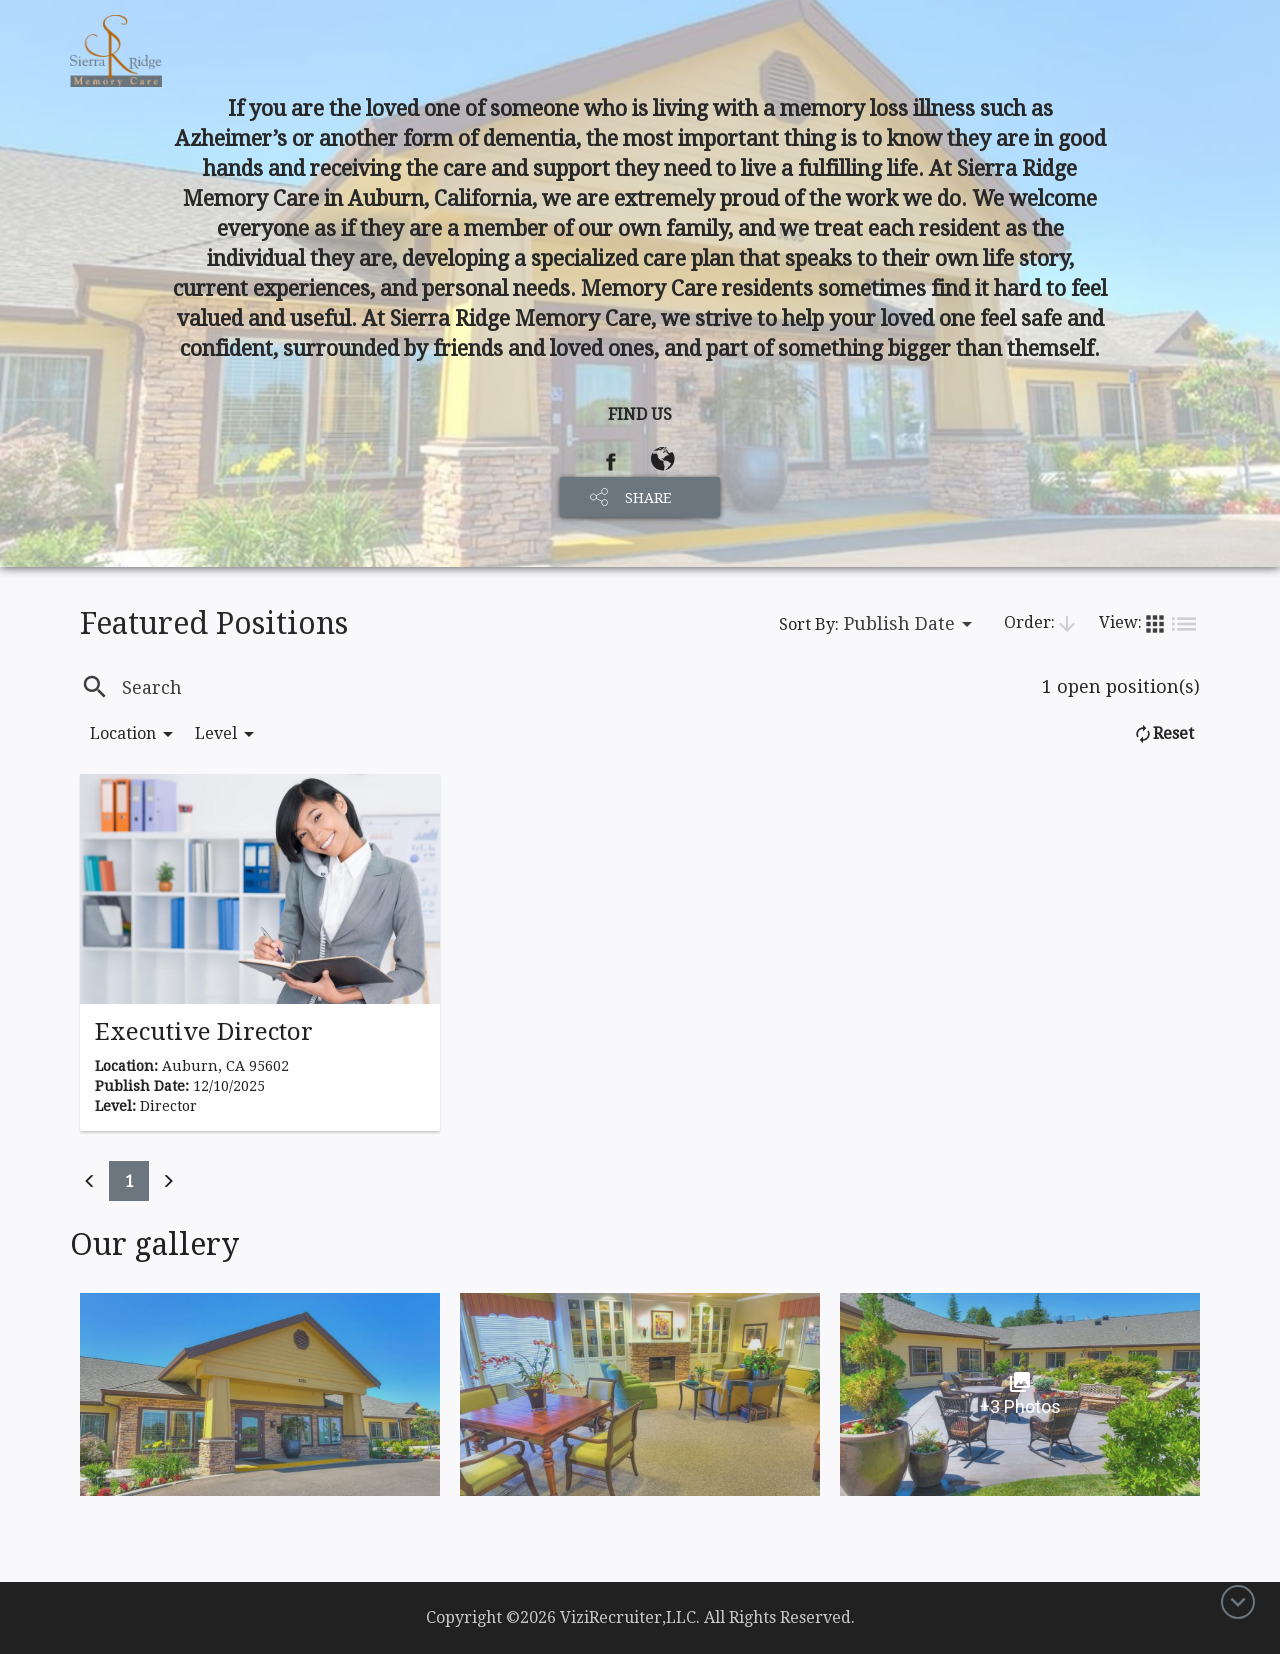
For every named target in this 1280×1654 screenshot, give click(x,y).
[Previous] (90, 1181)
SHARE (648, 498)
